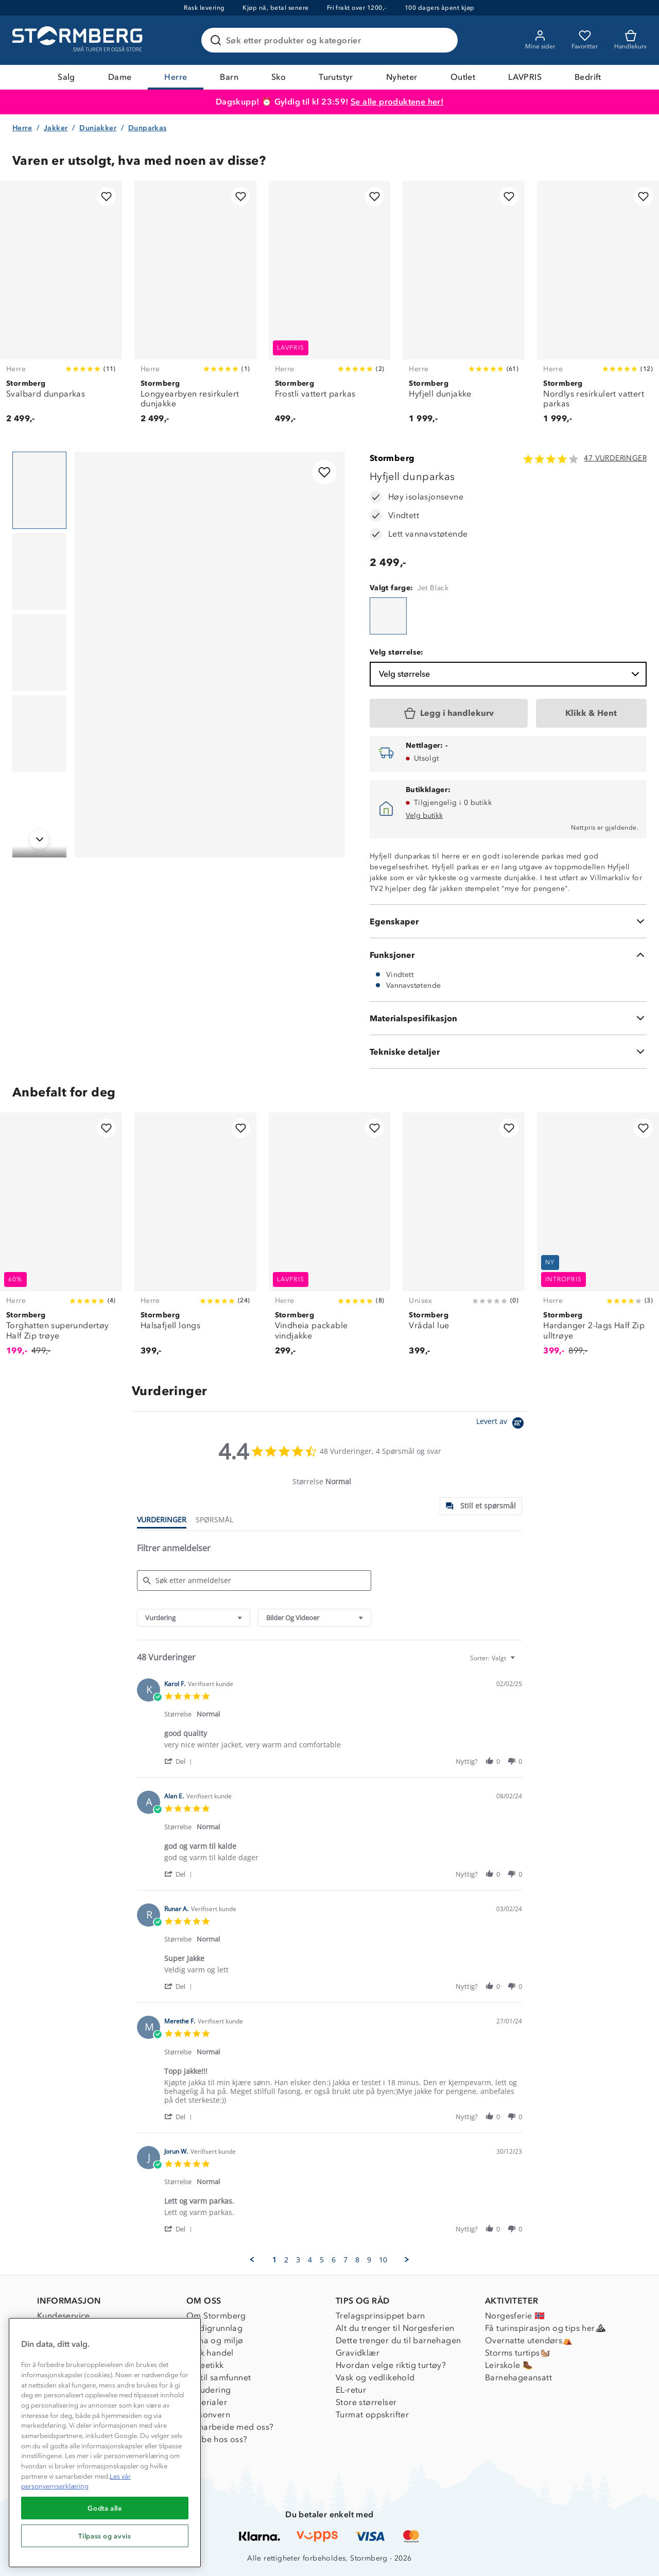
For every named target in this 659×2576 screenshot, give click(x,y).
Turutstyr (336, 77)
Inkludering (208, 2390)
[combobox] (193, 1618)
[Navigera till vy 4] (39, 733)
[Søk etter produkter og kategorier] (331, 40)
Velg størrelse (510, 674)
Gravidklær (357, 2353)
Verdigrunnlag (214, 2328)
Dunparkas (147, 128)
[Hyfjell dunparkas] (388, 615)
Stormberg (392, 458)
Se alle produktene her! (397, 102)
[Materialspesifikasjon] (508, 1018)
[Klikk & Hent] (591, 713)
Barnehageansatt (518, 2377)
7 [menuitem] (345, 2259)
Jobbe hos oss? (217, 2439)
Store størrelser (366, 2402)
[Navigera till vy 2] (39, 571)
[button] (180, 1761)
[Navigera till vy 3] (39, 652)
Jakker (55, 128)
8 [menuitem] (357, 2259)
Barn (229, 77)
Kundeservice (63, 2316)
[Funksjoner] (508, 955)
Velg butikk (424, 815)
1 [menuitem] (274, 2259)
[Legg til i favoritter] (106, 196)
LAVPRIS (525, 77)
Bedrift (588, 77)
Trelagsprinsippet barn (380, 2316)
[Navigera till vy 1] (39, 490)
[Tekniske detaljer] (508, 1051)
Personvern (208, 2414)
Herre (175, 77)
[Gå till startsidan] (78, 40)
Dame (120, 77)
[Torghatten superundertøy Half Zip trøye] (61, 1239)
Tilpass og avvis (104, 2536)
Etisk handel (210, 2353)
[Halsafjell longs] (195, 1239)
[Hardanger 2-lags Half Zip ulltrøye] (598, 1239)
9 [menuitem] (369, 2259)
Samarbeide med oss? (230, 2427)
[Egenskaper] (508, 921)
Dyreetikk (205, 2365)
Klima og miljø (215, 2340)
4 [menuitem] (310, 2259)
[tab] (481, 1506)
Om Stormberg (216, 2316)
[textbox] (519, 1662)
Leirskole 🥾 (509, 2365)
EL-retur (351, 2390)
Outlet (462, 77)
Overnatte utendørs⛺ (529, 2340)
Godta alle (105, 2508)
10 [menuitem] (383, 2259)
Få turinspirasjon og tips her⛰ (545, 2328)
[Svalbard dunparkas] (61, 308)
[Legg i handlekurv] (449, 713)
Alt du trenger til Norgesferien (395, 2328)
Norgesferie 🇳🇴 (515, 2316)
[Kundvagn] (630, 40)
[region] (104, 2442)
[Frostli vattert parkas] (330, 308)
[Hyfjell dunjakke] (464, 308)
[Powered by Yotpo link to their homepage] (501, 1424)
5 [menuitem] (322, 2259)
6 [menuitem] (334, 2259)
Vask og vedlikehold (375, 2377)
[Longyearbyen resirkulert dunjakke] (195, 308)
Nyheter (402, 77)
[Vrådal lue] (464, 1239)
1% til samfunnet (218, 2377)
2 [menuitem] (286, 2259)
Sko (278, 77)
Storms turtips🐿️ (517, 2353)
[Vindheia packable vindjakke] (330, 1239)
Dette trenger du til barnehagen (398, 2340)
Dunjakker (97, 128)
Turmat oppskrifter (372, 2414)
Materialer (206, 2402)
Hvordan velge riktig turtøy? (391, 2365)
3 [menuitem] (298, 2259)
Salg (66, 77)
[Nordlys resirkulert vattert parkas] (598, 308)
